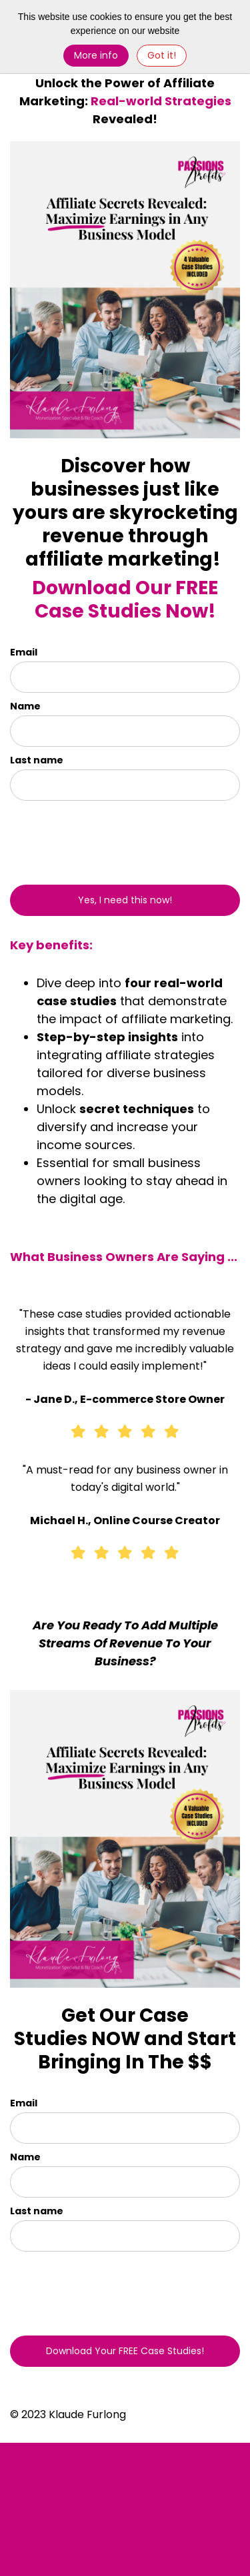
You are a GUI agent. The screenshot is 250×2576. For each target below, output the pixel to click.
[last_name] (125, 785)
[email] (125, 677)
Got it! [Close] (161, 55)
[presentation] (88, 837)
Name (25, 706)
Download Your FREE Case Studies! (125, 2351)
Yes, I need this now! (125, 900)
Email (23, 652)
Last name (36, 760)
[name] (125, 731)
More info (96, 55)
